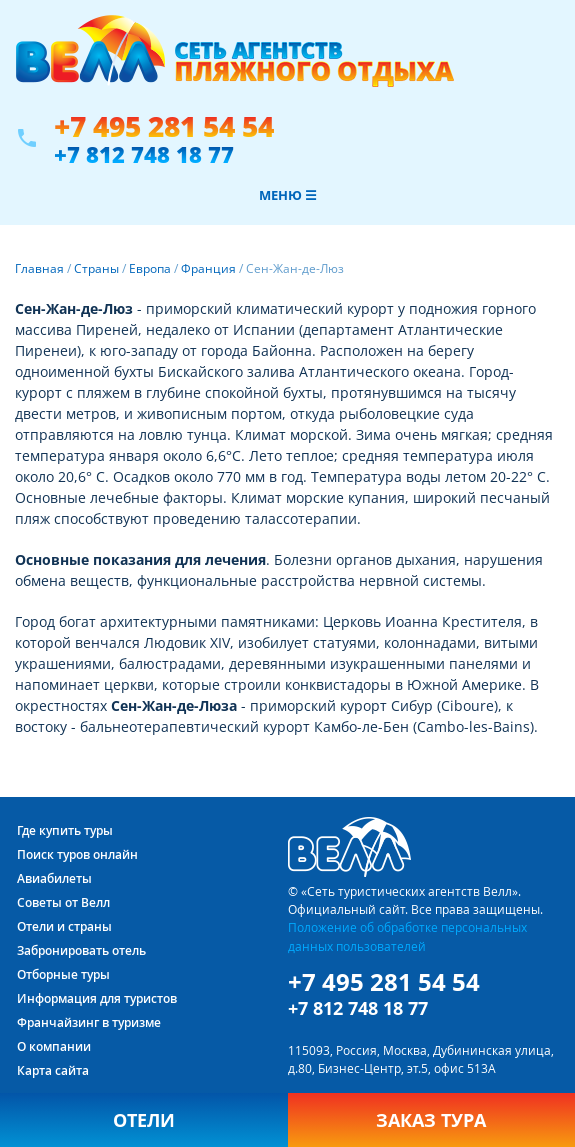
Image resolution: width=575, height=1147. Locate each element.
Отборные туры (63, 974)
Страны (96, 268)
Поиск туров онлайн (77, 854)
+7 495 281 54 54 (164, 126)
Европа (150, 268)
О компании (54, 1046)
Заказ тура (431, 1120)
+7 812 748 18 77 (144, 154)
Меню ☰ (288, 195)
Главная (39, 268)
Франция (208, 268)
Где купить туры (65, 830)
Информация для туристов (97, 998)
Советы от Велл (63, 902)
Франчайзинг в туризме (89, 1022)
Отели (144, 1120)
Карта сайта (53, 1070)
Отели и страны (64, 926)
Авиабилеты (54, 878)
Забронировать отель (81, 950)
